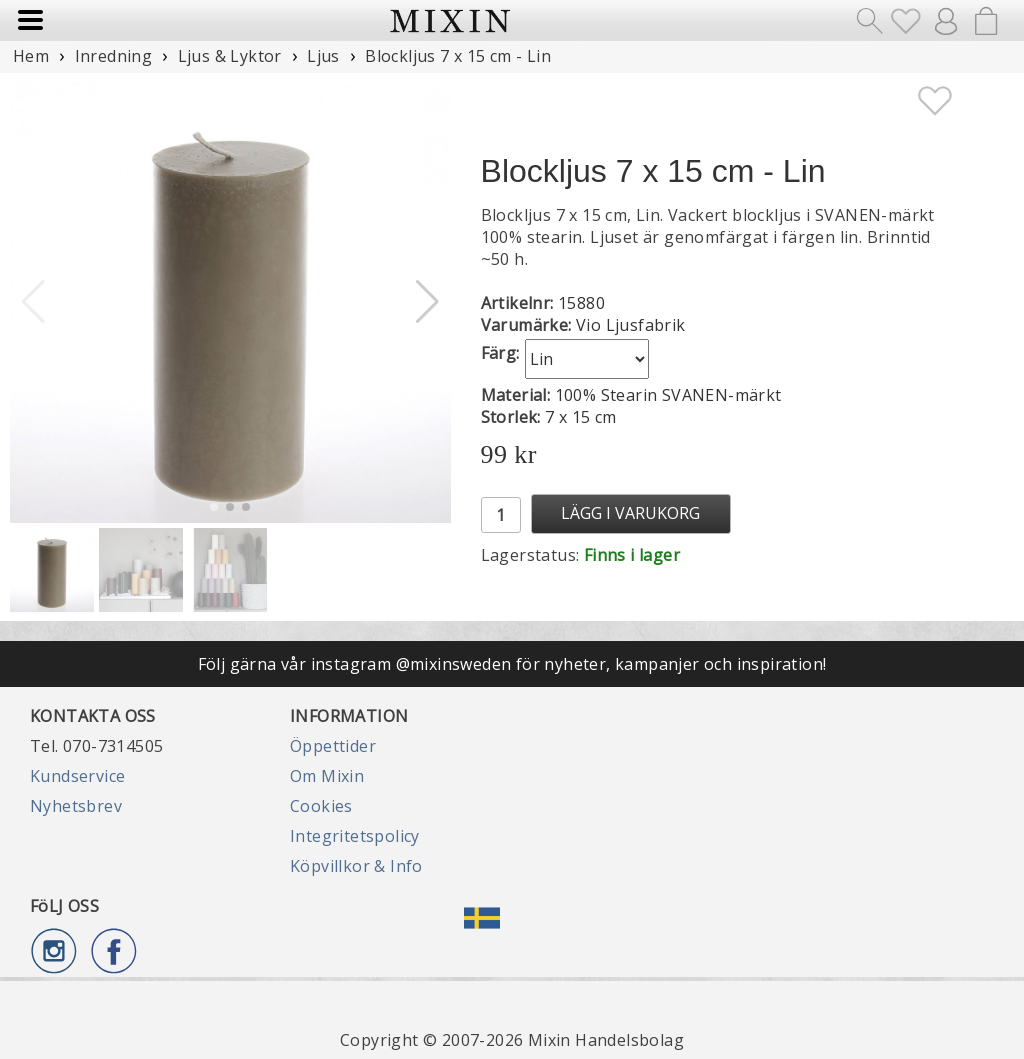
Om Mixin (327, 776)
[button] (427, 302)
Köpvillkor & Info (356, 866)
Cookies (321, 806)
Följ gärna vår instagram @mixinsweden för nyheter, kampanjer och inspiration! (512, 664)
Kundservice (77, 776)
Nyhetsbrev (76, 806)
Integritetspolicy (355, 836)
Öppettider (333, 746)
